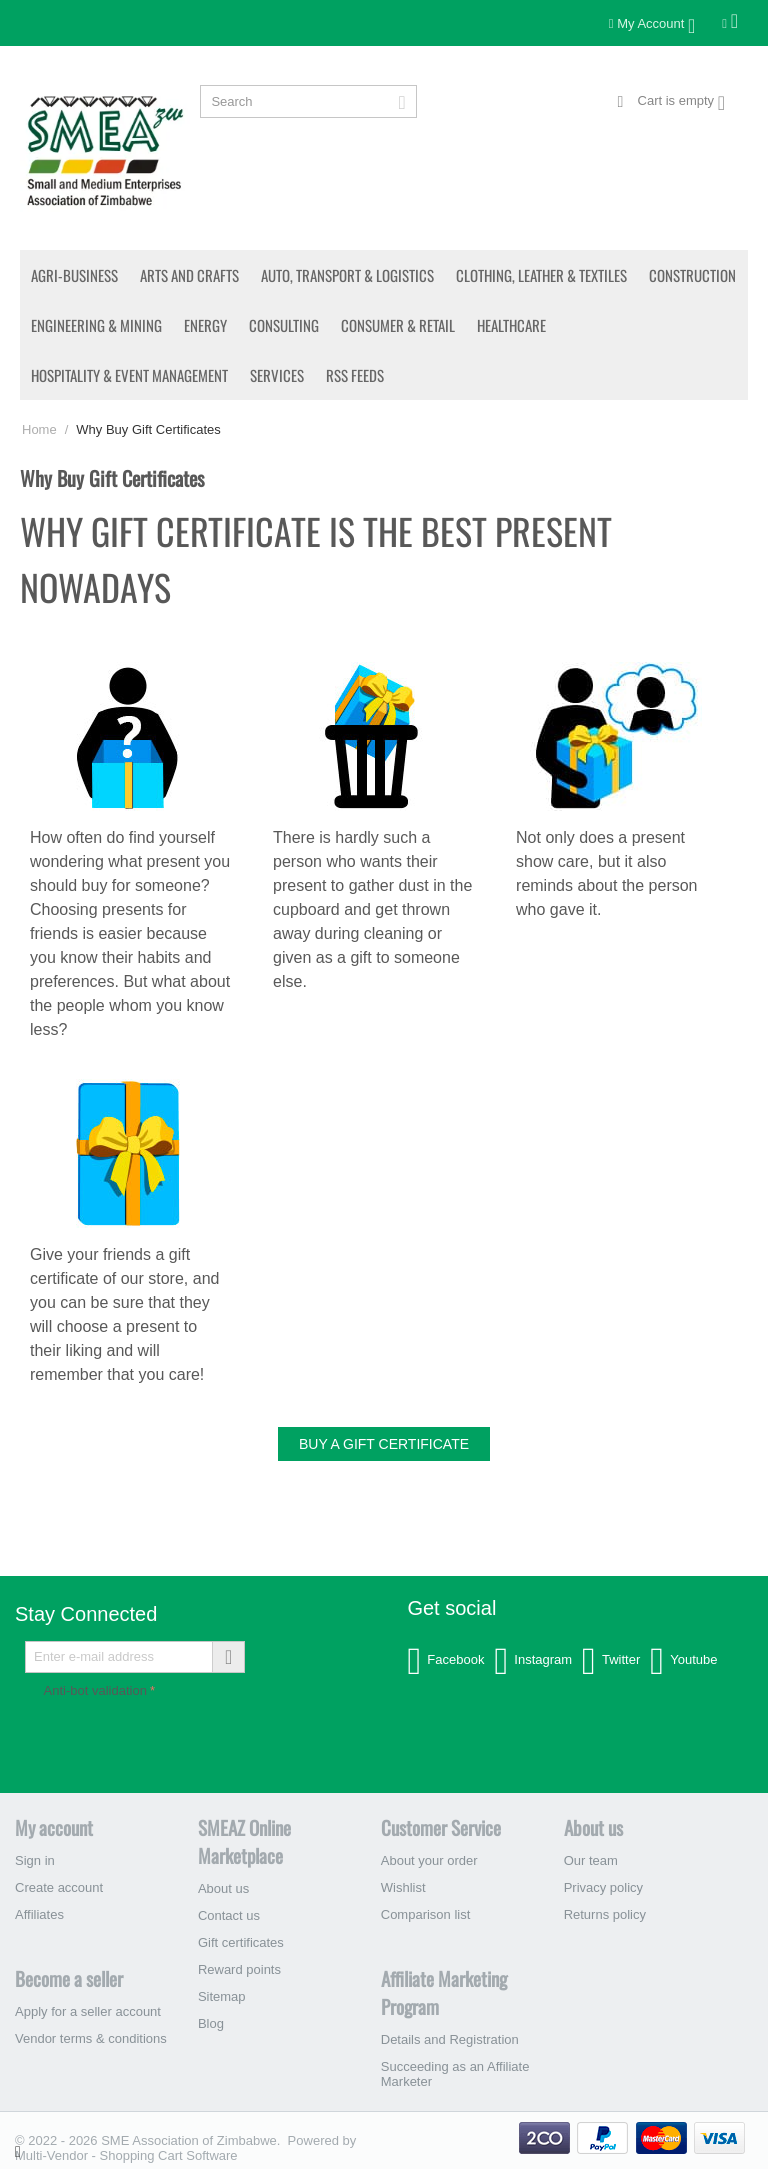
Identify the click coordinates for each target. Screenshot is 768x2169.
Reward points (239, 1969)
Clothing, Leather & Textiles (541, 275)
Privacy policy (603, 1887)
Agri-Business (74, 275)
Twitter (611, 1661)
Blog (211, 2023)
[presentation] (196, 1742)
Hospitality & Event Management (129, 375)
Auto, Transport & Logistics (347, 275)
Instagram (533, 1661)
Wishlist (403, 1887)
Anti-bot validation (95, 1690)
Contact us (229, 1915)
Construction (692, 275)
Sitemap (222, 1996)
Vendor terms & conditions (91, 2038)
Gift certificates (241, 1942)
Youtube (683, 1661)
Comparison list (426, 1914)
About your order (429, 1860)
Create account (59, 1887)
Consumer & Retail (398, 325)
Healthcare (511, 325)
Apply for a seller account (88, 2011)
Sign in (35, 1860)
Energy (205, 325)
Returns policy (605, 1914)
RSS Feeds (355, 375)
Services (277, 375)
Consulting (284, 325)
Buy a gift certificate (384, 1444)
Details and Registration (450, 2039)
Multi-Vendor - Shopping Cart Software (126, 2155)
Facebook (445, 1661)
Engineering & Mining (96, 325)
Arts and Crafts (189, 275)
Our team (591, 1860)
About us (223, 1888)
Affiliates (39, 1914)
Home (39, 429)
